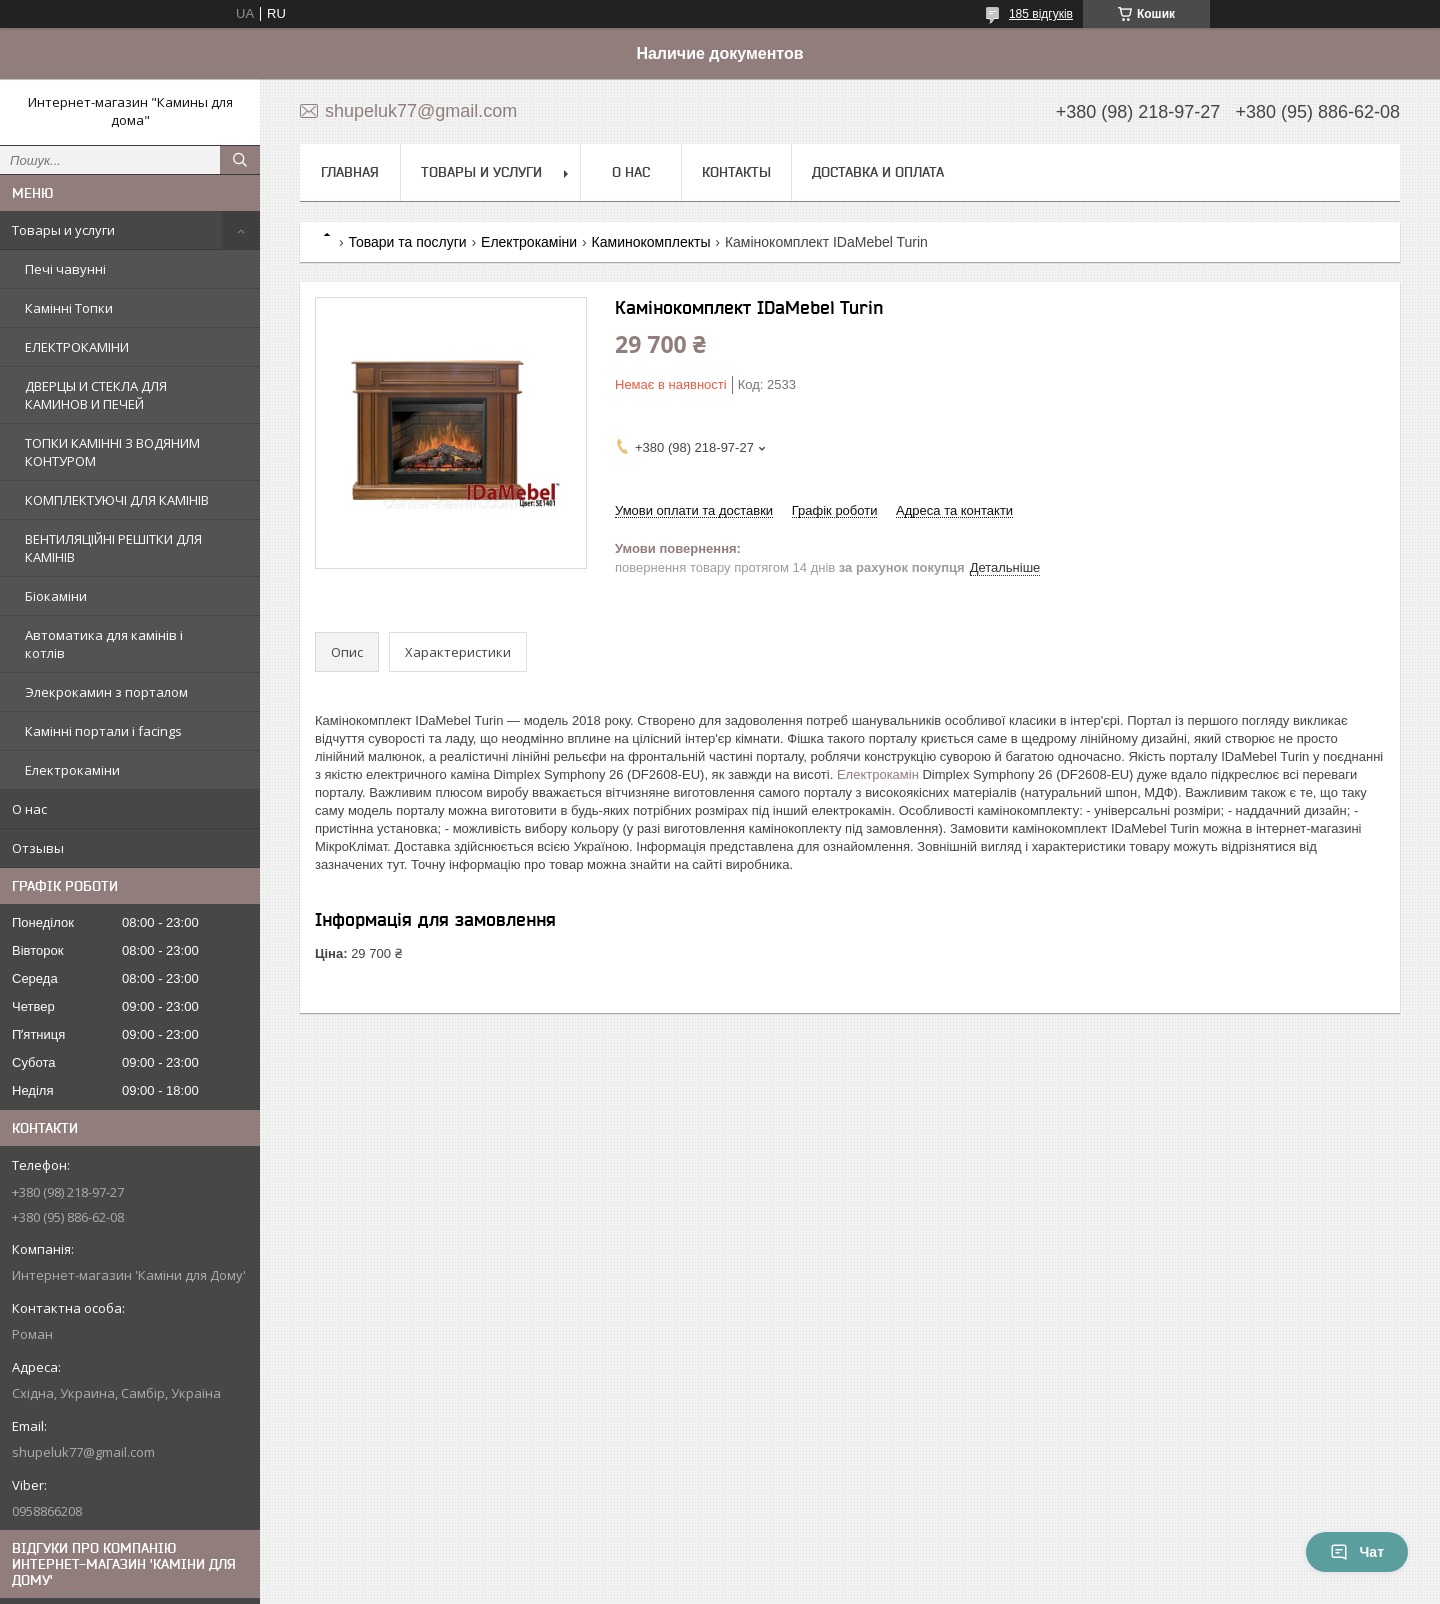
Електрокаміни (72, 770)
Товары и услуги (63, 230)
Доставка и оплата (878, 172)
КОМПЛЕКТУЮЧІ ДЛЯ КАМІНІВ (117, 500)
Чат (1357, 1552)
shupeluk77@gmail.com (83, 1452)
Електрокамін (878, 774)
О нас (29, 809)
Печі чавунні (65, 269)
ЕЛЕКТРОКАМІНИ (77, 347)
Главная (350, 172)
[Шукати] (240, 160)
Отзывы (38, 848)
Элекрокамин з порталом (106, 692)
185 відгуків (1041, 14)
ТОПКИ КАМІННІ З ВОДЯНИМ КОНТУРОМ (112, 452)
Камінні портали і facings (103, 731)
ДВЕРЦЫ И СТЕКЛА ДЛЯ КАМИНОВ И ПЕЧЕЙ (96, 395)
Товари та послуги (407, 242)
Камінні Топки (69, 308)
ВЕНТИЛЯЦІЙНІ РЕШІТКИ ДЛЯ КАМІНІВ (113, 548)
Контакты (736, 172)
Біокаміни (56, 596)
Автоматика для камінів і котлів (104, 644)
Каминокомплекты (651, 242)
